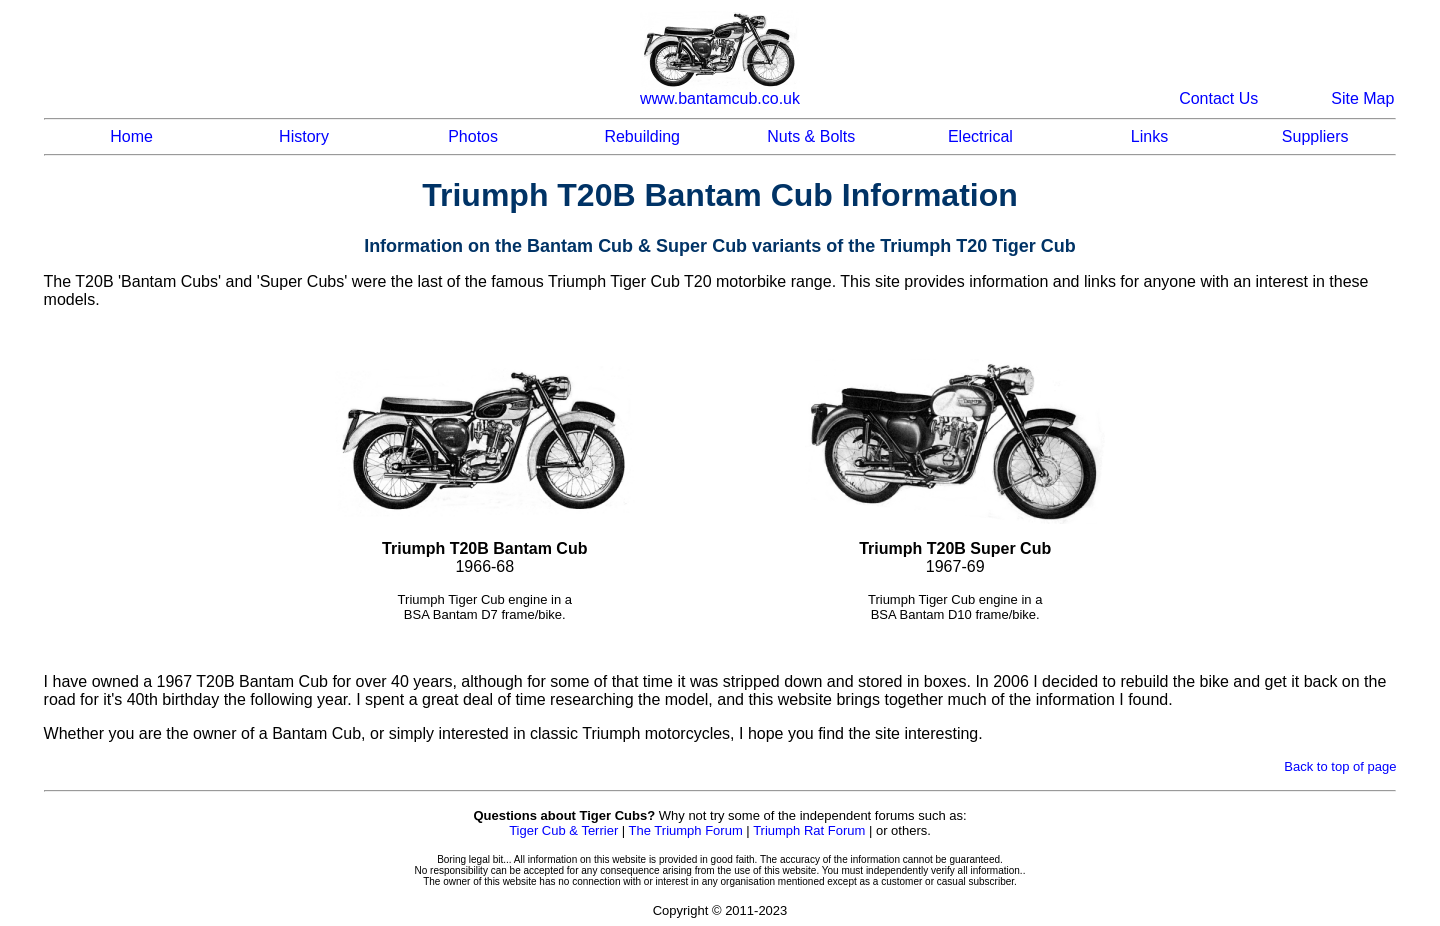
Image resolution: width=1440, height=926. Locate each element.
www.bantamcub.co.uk (720, 98)
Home (131, 136)
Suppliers (1315, 136)
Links (1149, 136)
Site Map (1362, 98)
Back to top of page (1340, 766)
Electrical (980, 136)
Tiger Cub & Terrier (563, 830)
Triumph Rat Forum (809, 830)
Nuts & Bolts (811, 136)
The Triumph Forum (686, 830)
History (304, 136)
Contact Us (1218, 98)
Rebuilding (642, 136)
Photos (473, 136)
